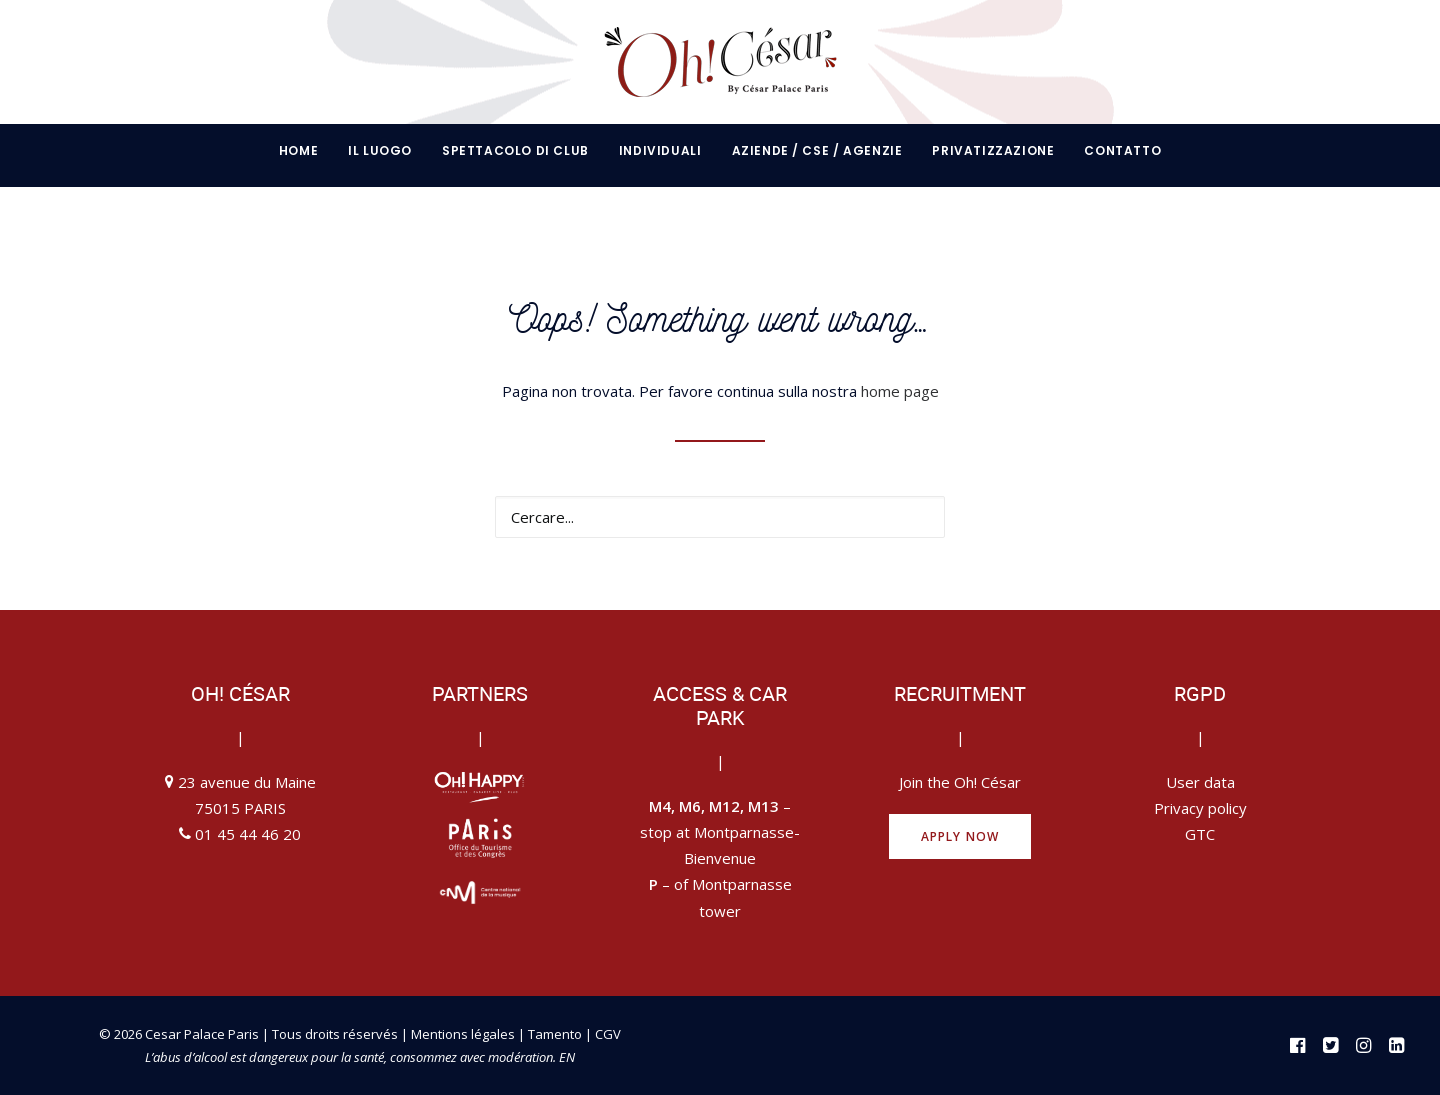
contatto (1122, 150)
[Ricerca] (720, 517)
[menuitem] (305, 151)
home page (900, 391)
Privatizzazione (993, 150)
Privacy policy (1200, 808)
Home (298, 150)
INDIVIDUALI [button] (660, 150)
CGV (608, 1034)
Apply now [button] (960, 836)
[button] (917, 515)
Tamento (556, 1034)
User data (1200, 782)
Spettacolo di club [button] (515, 150)
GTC (1200, 834)
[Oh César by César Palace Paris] (720, 62)
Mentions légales (463, 1034)
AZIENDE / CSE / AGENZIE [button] (817, 150)
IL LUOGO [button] (380, 150)
